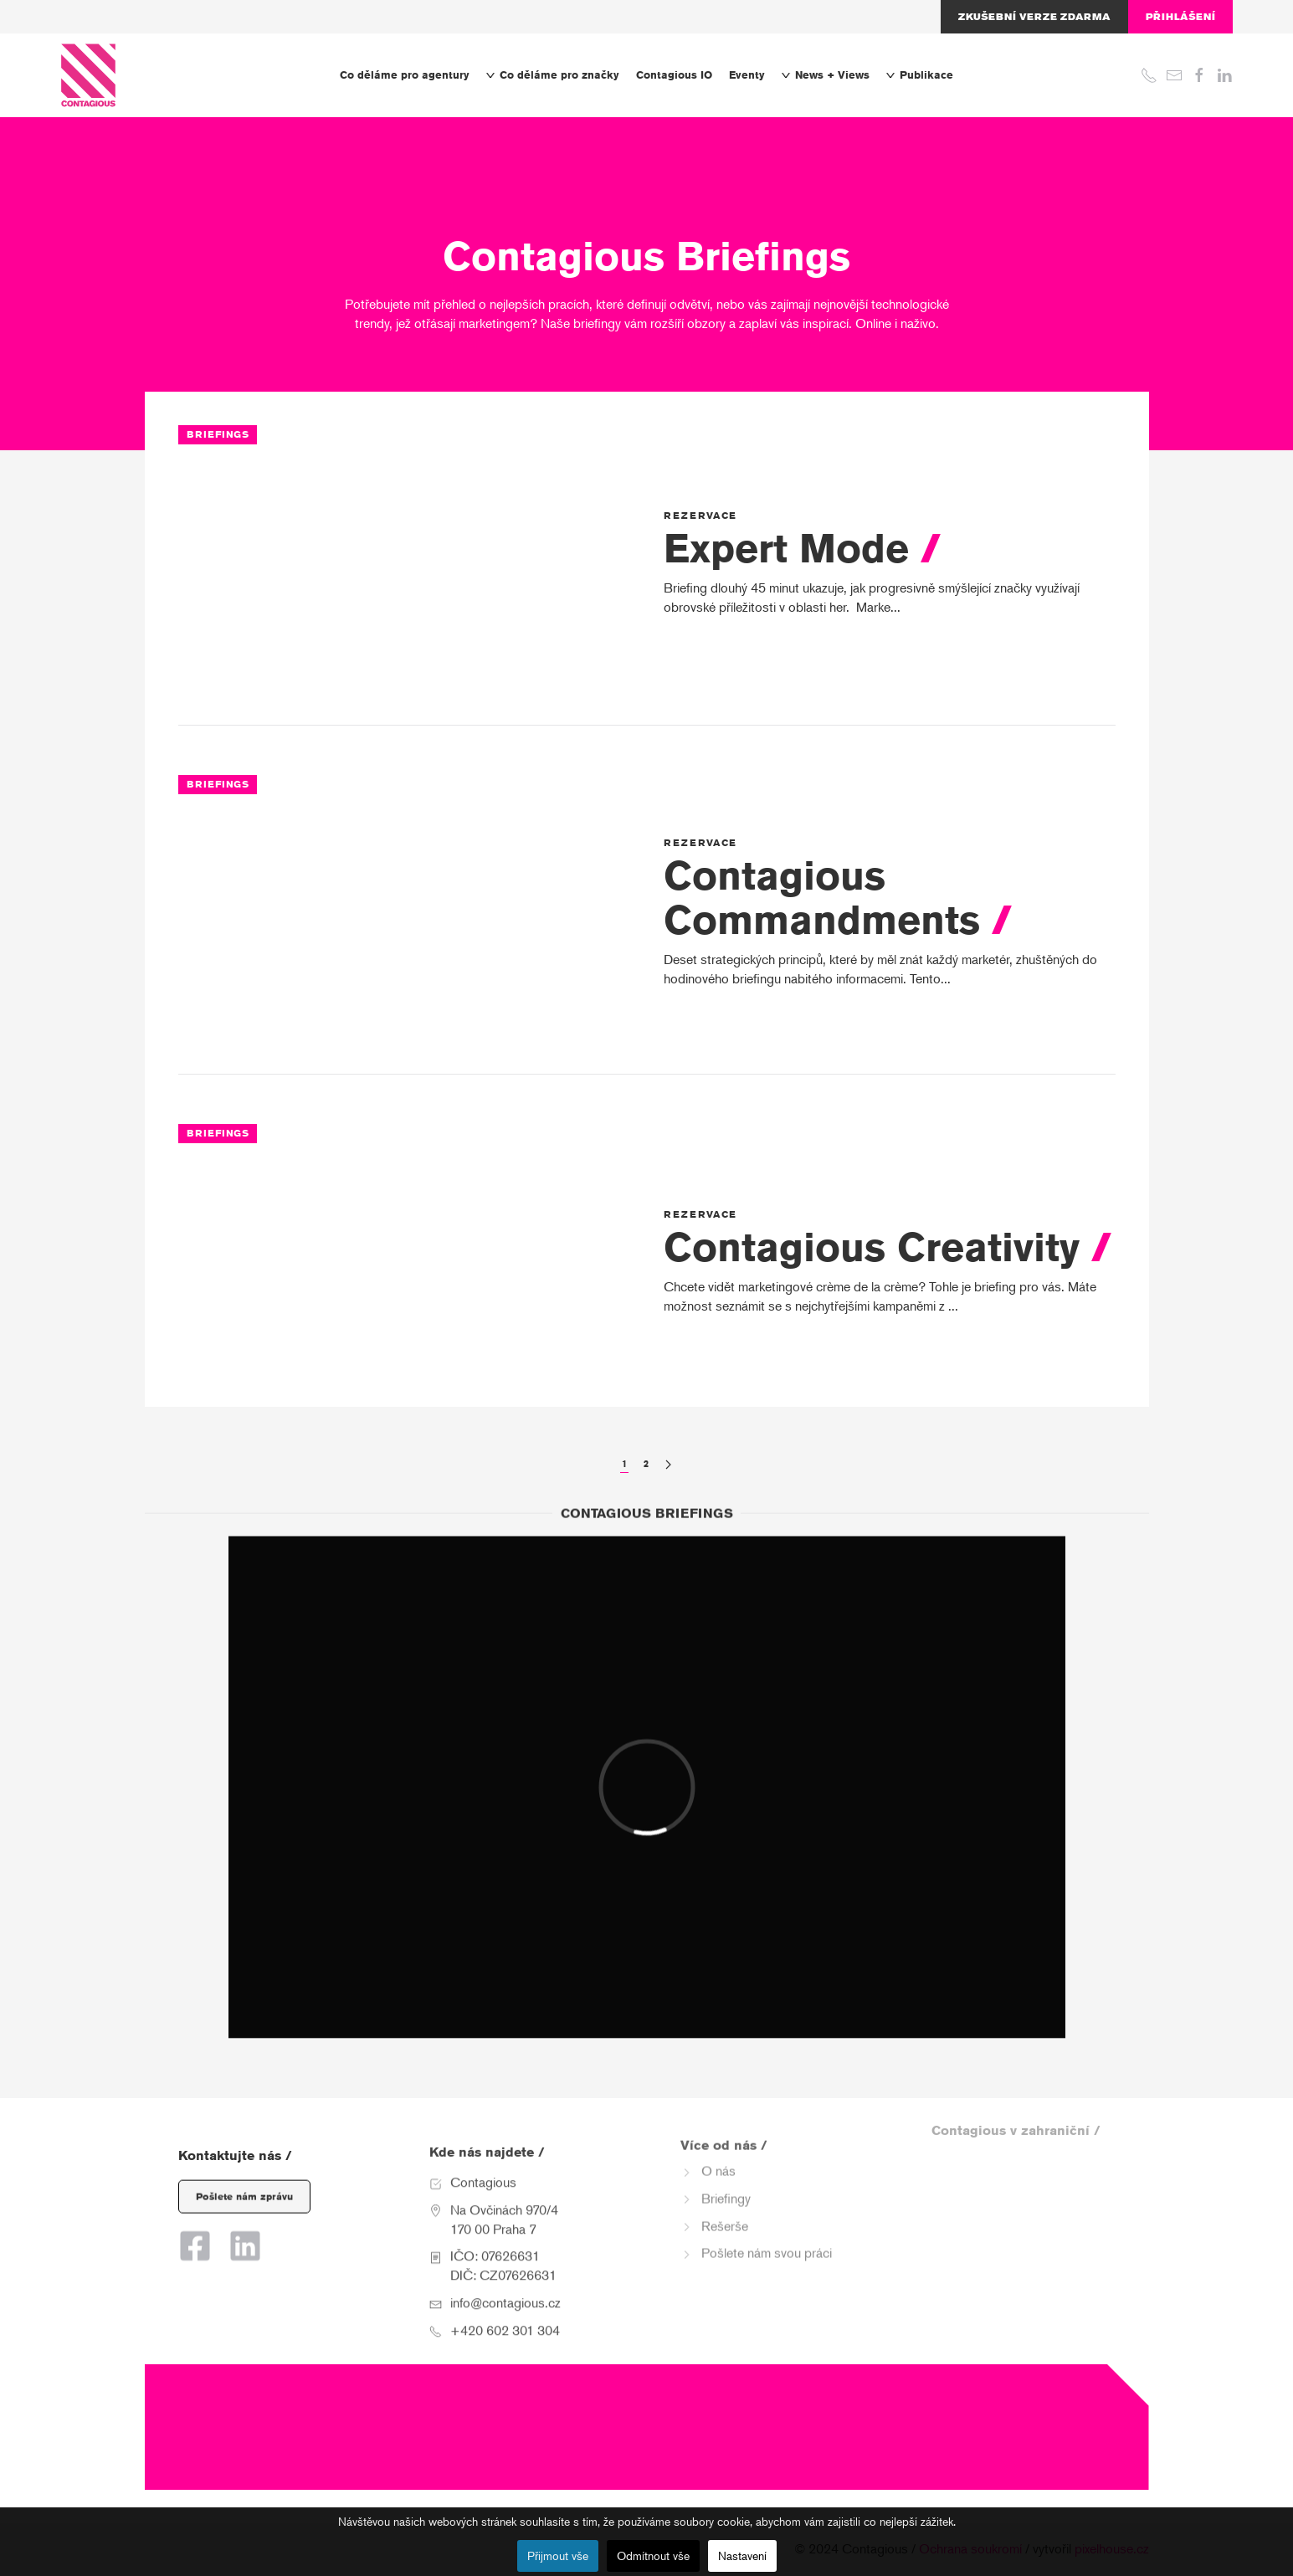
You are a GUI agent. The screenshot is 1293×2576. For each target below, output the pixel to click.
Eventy (747, 75)
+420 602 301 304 (505, 2303)
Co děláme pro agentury (404, 75)
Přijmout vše (557, 2555)
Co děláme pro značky (552, 75)
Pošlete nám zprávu (244, 2178)
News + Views (826, 75)
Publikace (919, 75)
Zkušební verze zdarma (1034, 16)
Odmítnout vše (653, 2555)
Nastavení (742, 2555)
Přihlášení (1180, 16)
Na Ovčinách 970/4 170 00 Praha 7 (504, 2192)
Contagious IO (674, 75)
